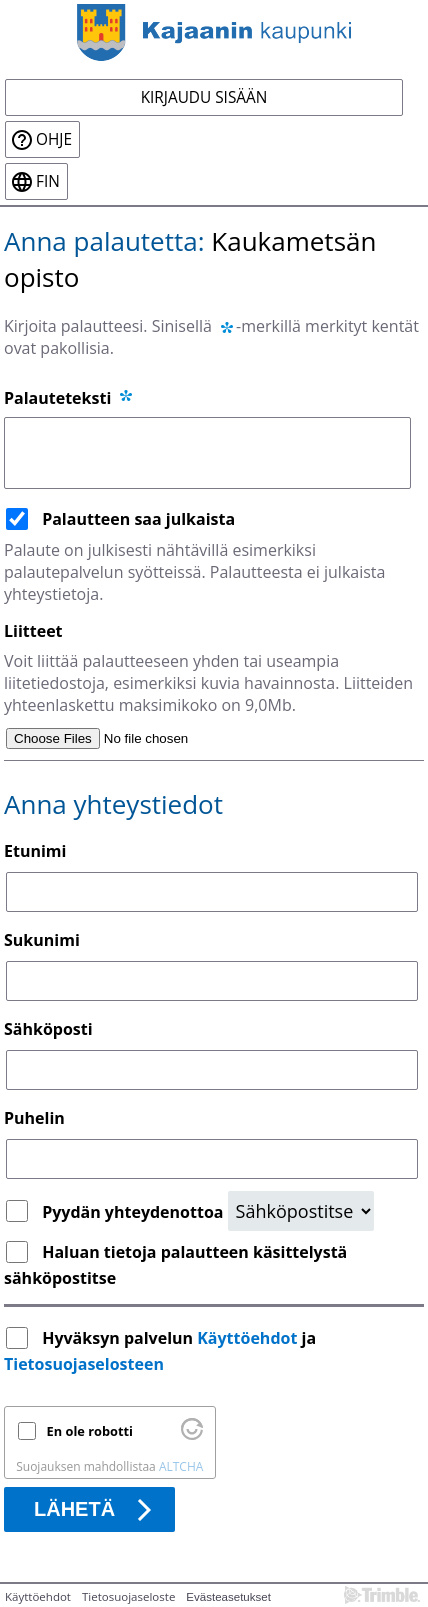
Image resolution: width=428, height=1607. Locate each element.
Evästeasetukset (228, 1597)
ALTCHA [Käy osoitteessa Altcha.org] (181, 1466)
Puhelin (34, 1118)
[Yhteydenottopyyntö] (301, 1211)
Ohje (54, 139)
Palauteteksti (69, 398)
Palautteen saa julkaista (138, 519)
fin (48, 181)
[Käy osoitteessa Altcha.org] (192, 1435)
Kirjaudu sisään (204, 97)
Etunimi (35, 851)
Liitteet (33, 631)
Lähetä (74, 1509)
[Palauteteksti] (207, 453)
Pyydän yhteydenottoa (134, 1212)
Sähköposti (48, 1029)
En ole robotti (90, 1431)
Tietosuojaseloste (128, 1596)
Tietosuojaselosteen (84, 1364)
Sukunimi (42, 940)
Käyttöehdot (247, 1338)
